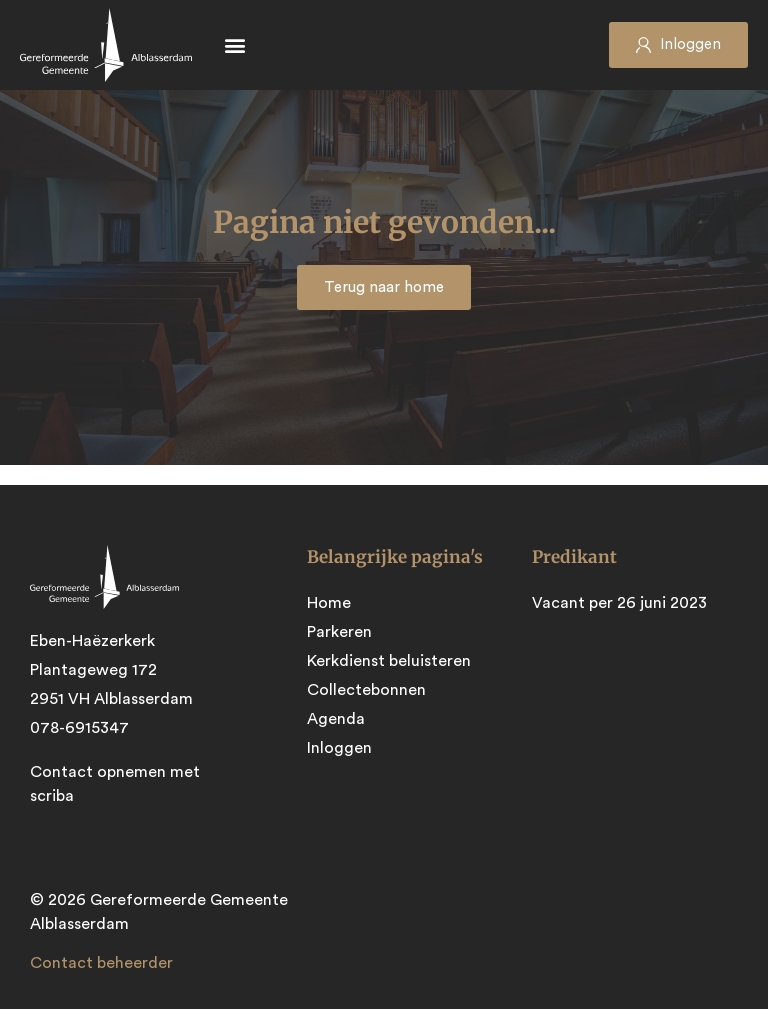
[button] (234, 45)
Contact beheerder (101, 963)
